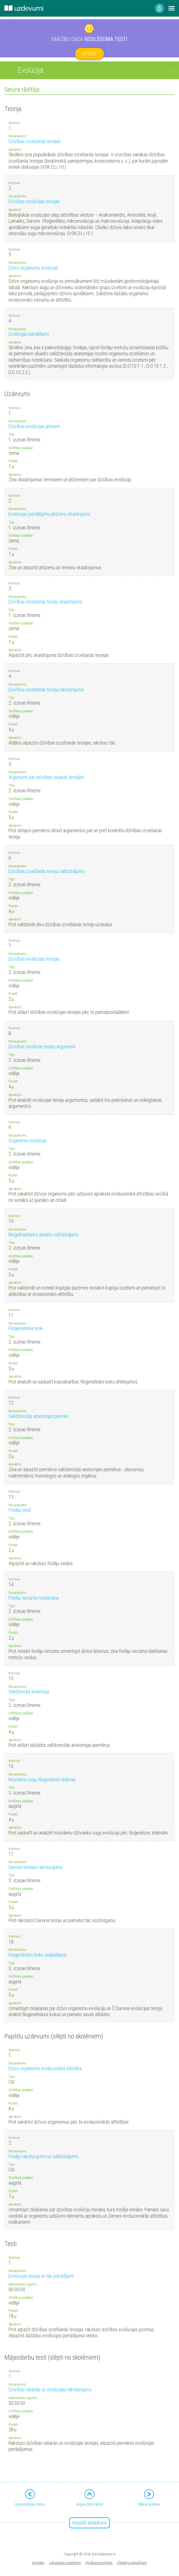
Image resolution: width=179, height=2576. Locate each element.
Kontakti (38, 2562)
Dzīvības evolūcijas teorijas (34, 201)
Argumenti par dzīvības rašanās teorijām (46, 777)
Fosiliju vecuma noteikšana (34, 1598)
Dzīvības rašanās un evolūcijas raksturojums (50, 2389)
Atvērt (89, 54)
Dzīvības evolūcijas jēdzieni (34, 426)
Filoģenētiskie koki (26, 1328)
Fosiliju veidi (20, 1510)
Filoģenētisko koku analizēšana (37, 1955)
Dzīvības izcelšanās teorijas (35, 141)
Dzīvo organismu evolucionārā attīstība (45, 2068)
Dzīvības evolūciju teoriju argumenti (42, 1046)
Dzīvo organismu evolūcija (33, 268)
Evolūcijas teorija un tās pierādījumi (41, 2276)
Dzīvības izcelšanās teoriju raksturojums (46, 689)
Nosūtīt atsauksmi (89, 2523)
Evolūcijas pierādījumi (29, 334)
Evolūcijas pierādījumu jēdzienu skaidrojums (49, 514)
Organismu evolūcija (27, 1140)
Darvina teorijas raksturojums (36, 1867)
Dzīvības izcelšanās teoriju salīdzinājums (47, 871)
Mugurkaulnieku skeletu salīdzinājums (44, 1234)
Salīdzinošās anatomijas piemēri (38, 1416)
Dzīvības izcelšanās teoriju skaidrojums (45, 602)
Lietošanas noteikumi (65, 2562)
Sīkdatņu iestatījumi (132, 2562)
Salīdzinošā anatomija (29, 1691)
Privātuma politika (98, 2562)
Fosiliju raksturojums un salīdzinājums (43, 2156)
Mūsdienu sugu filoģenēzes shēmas (42, 1779)
